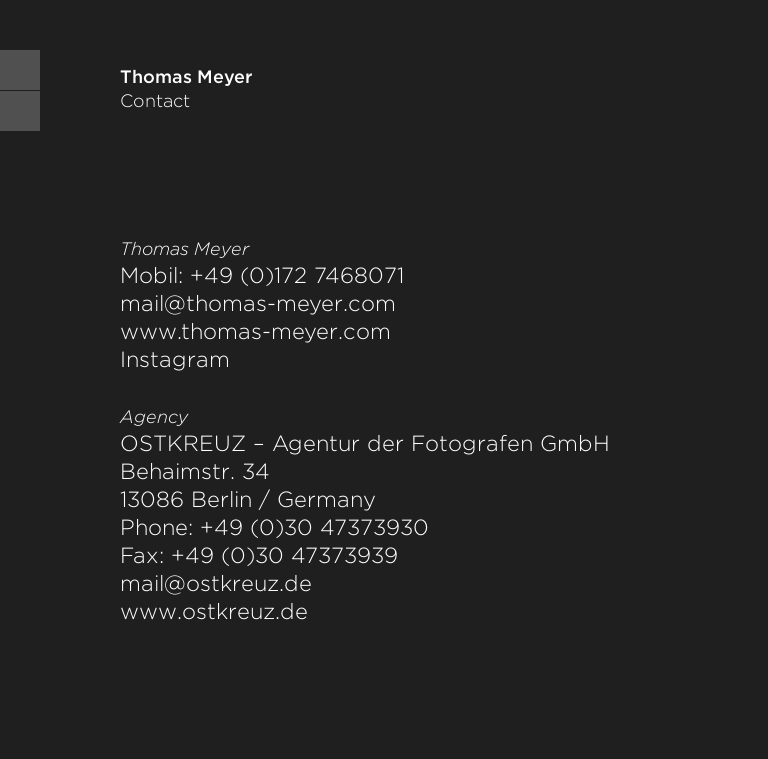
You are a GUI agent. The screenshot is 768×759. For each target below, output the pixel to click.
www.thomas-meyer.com (255, 331)
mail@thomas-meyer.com (258, 303)
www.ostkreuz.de (214, 611)
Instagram (175, 359)
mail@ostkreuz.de (216, 583)
